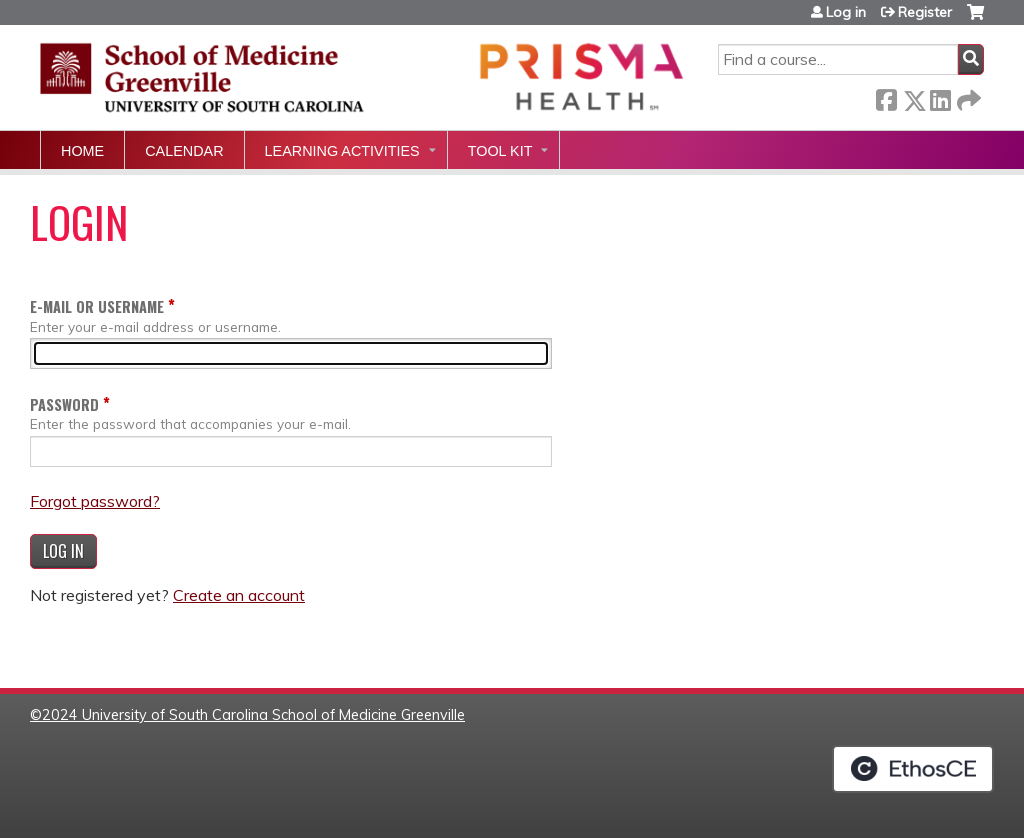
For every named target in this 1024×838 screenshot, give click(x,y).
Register (925, 12)
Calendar (184, 151)
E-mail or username (97, 306)
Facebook (886, 96)
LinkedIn (940, 96)
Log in (846, 12)
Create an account (239, 595)
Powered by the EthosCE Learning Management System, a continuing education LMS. (913, 769)
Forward (967, 96)
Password (64, 404)
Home (82, 151)
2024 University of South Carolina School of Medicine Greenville (253, 715)
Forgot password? (95, 501)
